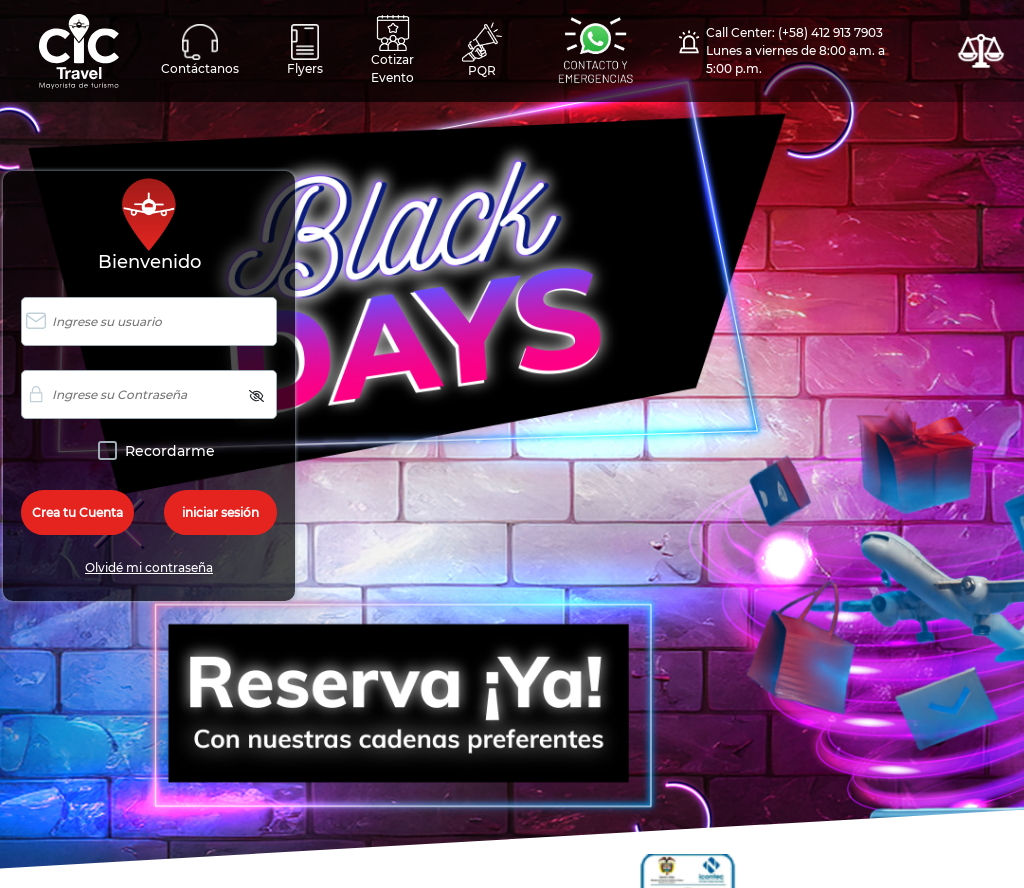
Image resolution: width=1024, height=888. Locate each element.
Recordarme (166, 451)
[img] (256, 396)
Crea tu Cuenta (77, 512)
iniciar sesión (220, 512)
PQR (482, 50)
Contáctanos (200, 50)
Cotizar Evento (392, 50)
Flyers (305, 50)
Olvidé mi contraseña (149, 567)
